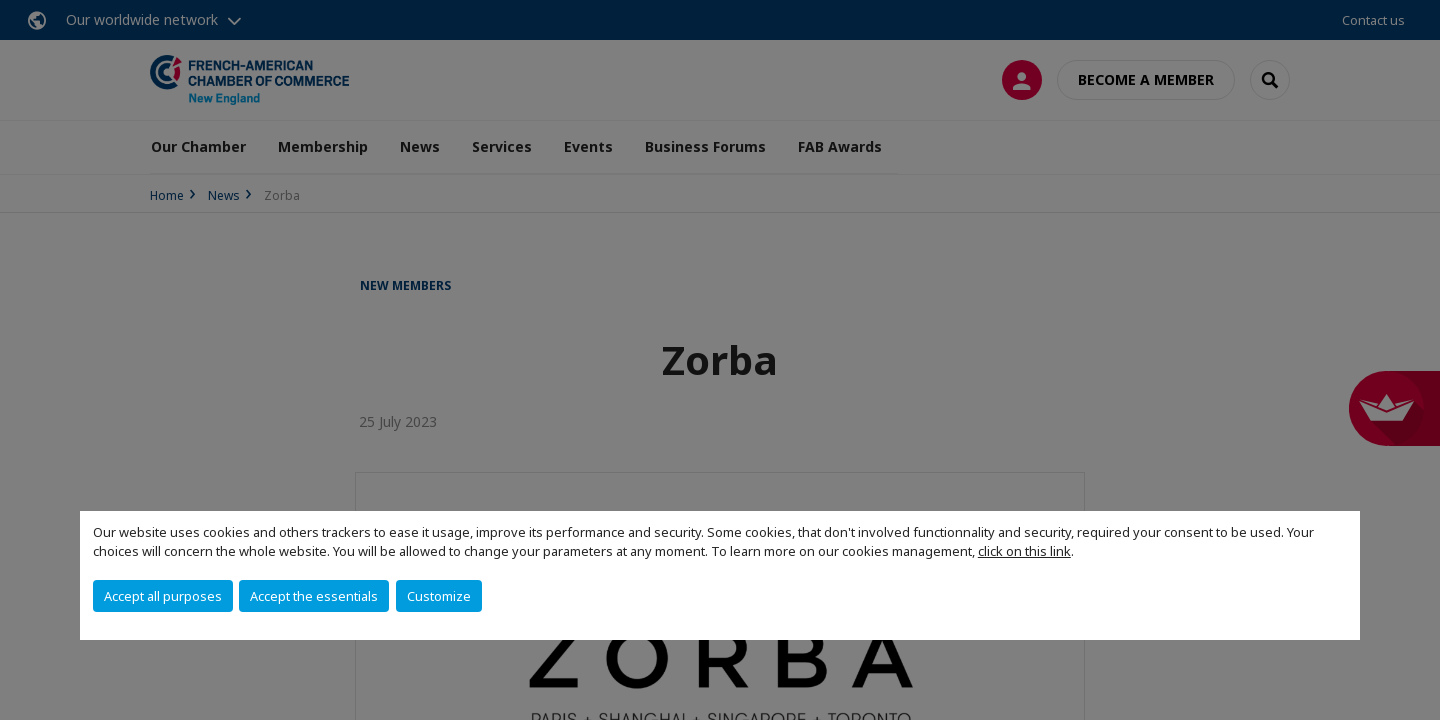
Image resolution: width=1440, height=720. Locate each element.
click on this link (1024, 551)
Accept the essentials (314, 596)
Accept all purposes (163, 596)
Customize (439, 596)
